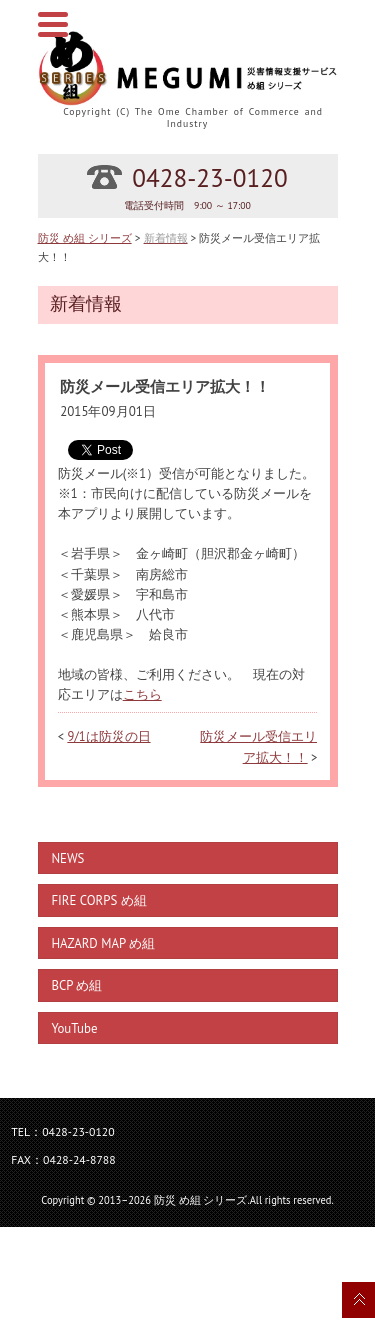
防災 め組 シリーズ (85, 237)
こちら (142, 694)
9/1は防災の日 (108, 736)
